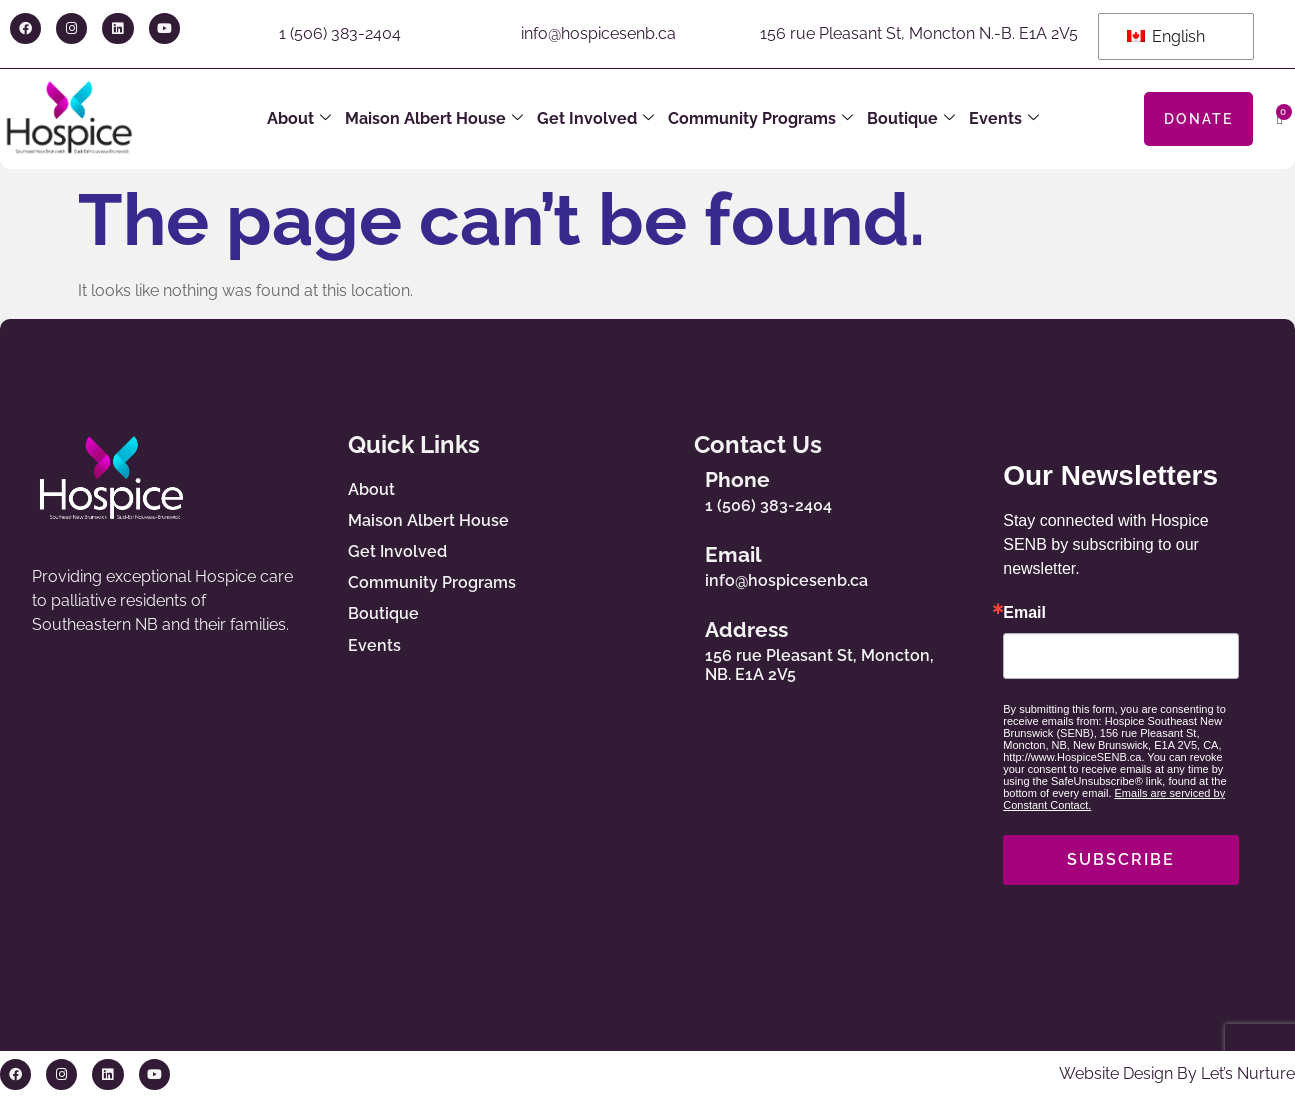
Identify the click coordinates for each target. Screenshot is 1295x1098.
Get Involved (595, 119)
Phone (742, 479)
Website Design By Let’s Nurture (1177, 1073)
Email (738, 554)
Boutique (911, 119)
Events (1004, 119)
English (1166, 36)
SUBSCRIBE (1121, 859)
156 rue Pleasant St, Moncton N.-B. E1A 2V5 (919, 33)
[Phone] (674, 487)
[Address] (674, 647)
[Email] (674, 562)
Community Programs (760, 119)
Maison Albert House (434, 119)
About (299, 119)
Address (751, 629)
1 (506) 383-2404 (340, 33)
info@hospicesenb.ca (598, 33)
